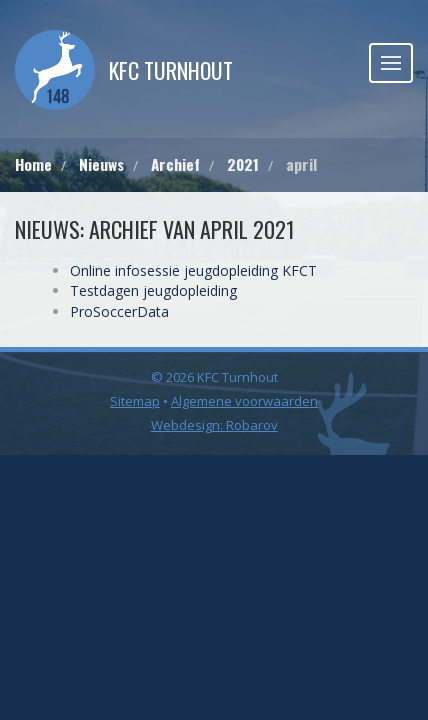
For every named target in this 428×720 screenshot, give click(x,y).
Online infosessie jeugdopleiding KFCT (193, 270)
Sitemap (135, 401)
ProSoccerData (119, 311)
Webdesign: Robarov (214, 425)
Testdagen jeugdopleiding (153, 290)
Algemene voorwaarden (244, 401)
